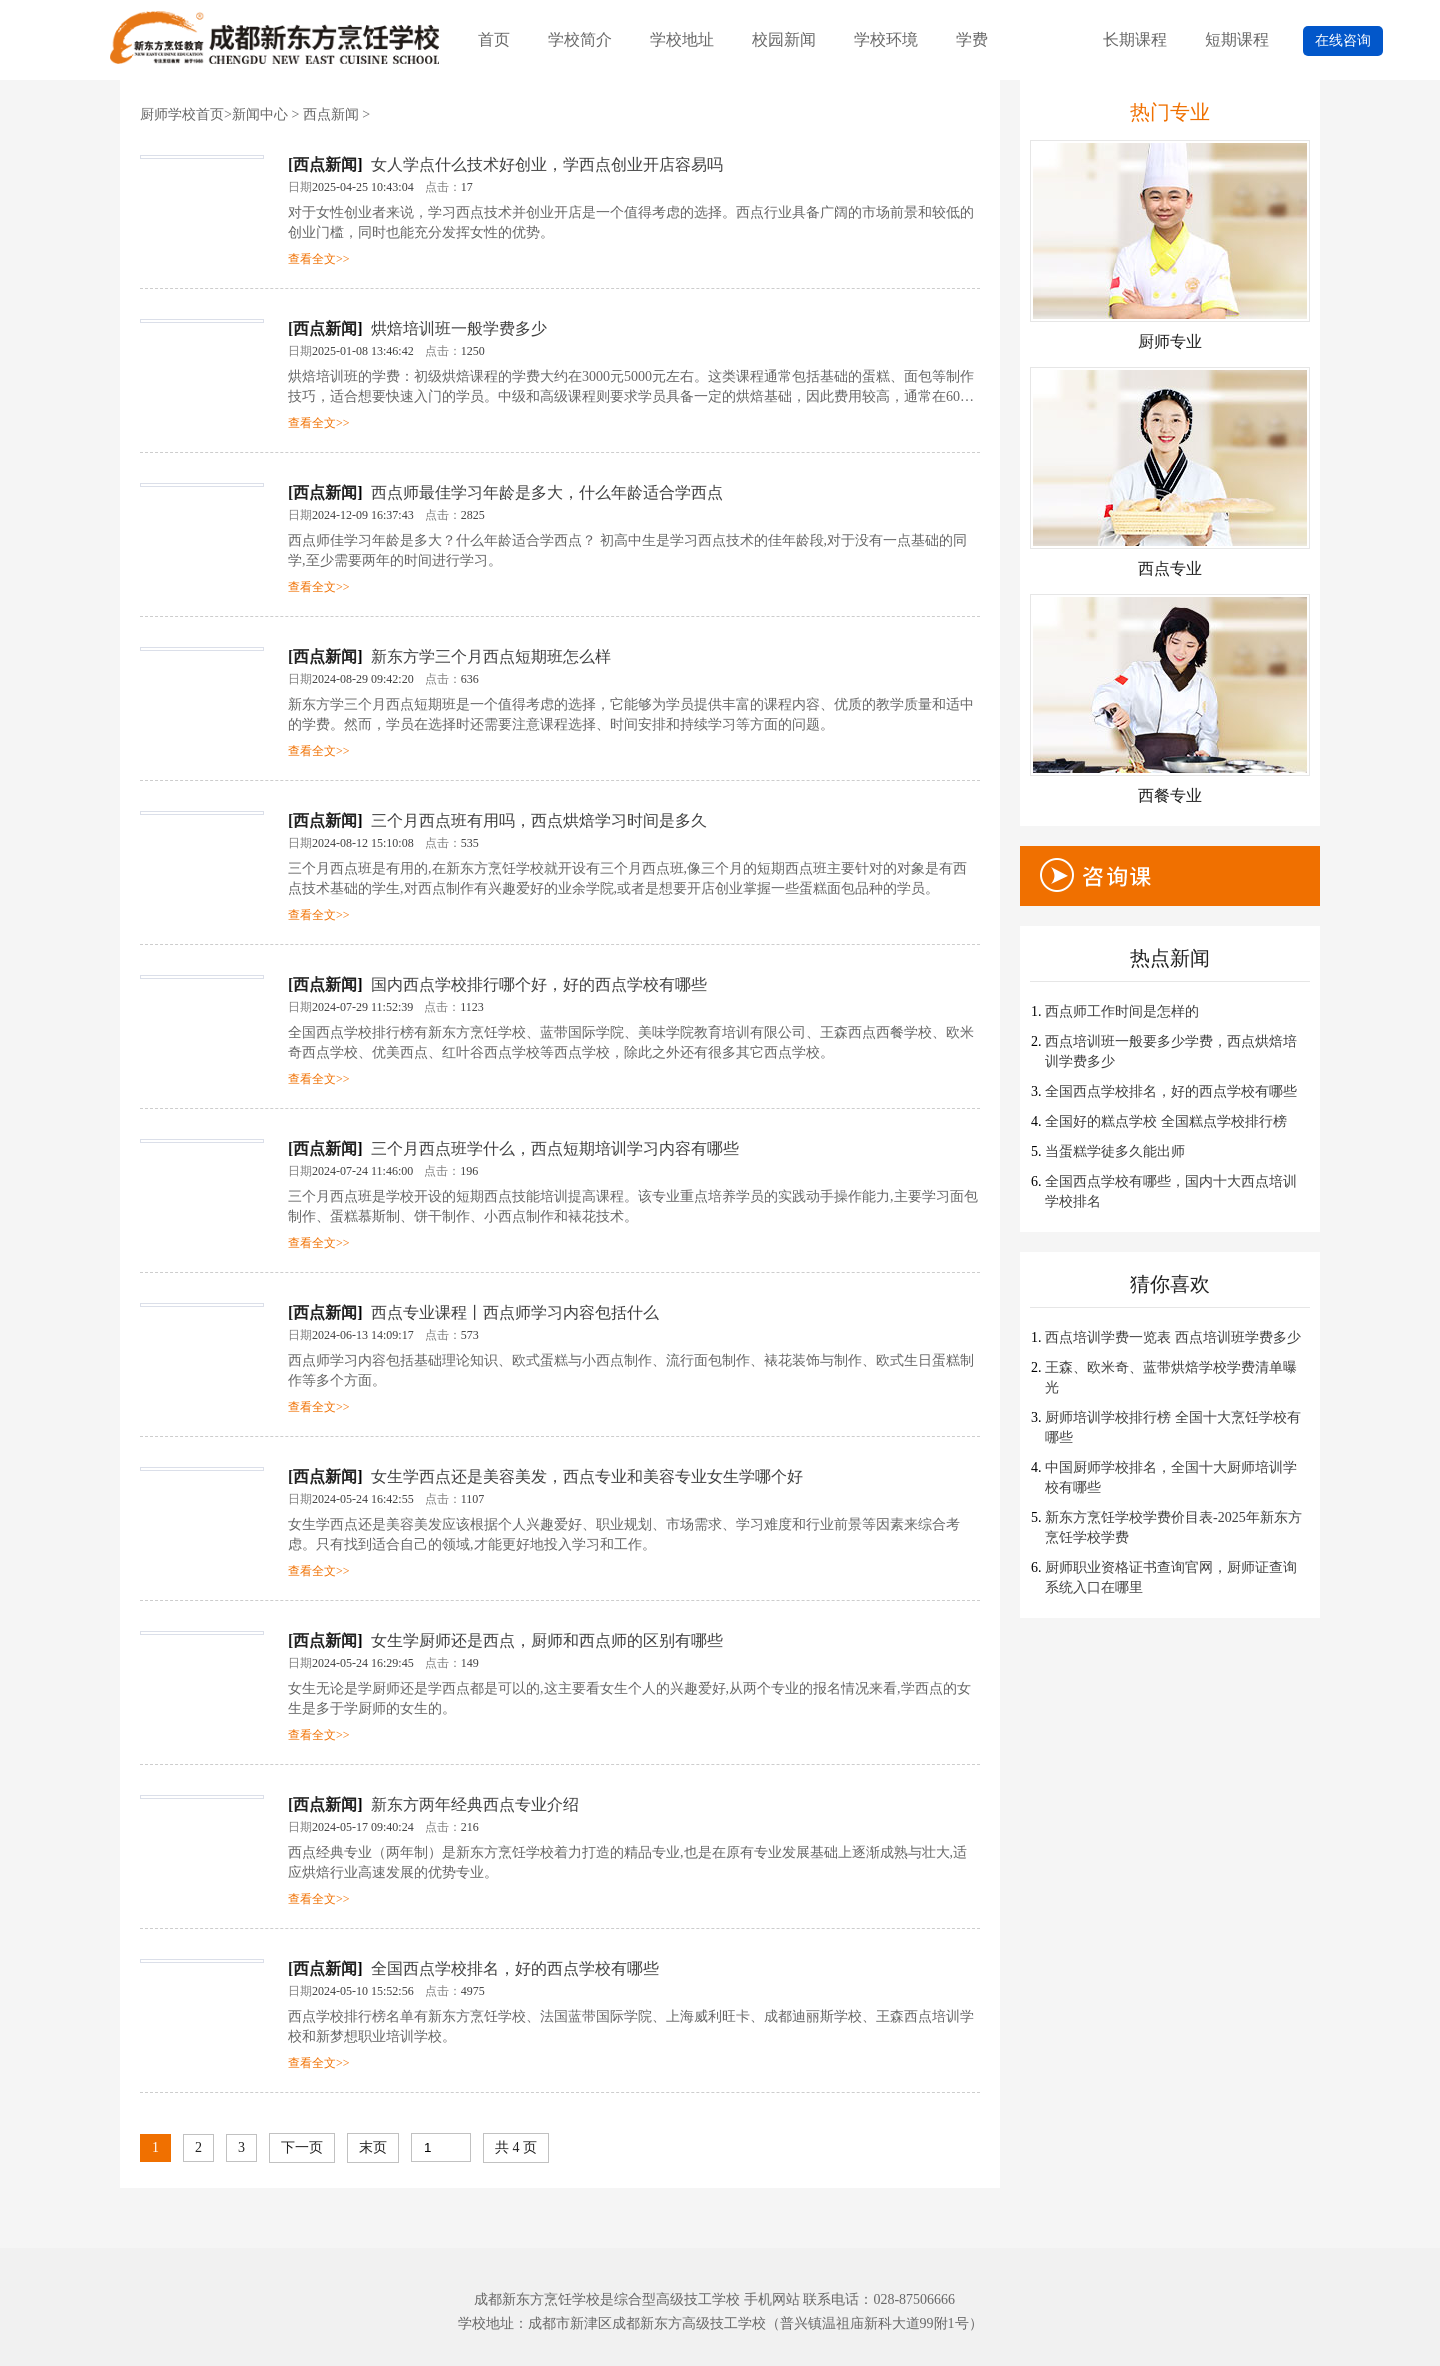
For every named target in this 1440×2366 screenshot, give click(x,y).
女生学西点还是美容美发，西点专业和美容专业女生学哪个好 (587, 1476)
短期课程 (1237, 39)
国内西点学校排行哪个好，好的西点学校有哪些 (539, 984)
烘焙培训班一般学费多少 (459, 328)
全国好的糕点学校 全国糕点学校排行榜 (1166, 1121)
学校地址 (682, 39)
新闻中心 (260, 114)
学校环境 (886, 39)
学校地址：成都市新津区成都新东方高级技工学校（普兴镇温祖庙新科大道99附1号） (720, 2323)
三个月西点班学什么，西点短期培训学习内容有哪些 (555, 1148)
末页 (373, 2147)
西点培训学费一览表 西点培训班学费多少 (1173, 1337)
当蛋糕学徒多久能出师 (1115, 1151)
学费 (972, 39)
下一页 (302, 2147)
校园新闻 (784, 39)
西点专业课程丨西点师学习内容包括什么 (515, 1312)
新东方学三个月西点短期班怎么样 (491, 656)
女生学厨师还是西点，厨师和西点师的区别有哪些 (547, 1640)
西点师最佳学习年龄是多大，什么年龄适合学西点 (547, 492)
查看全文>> (319, 259)
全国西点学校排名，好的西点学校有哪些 (515, 1968)
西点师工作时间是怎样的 (1122, 1011)
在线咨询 (1343, 40)
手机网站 (772, 2299)
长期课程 (1135, 39)
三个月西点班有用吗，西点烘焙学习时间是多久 (539, 820)
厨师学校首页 (182, 114)
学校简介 (580, 39)
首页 (494, 39)
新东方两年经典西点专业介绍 (475, 1804)
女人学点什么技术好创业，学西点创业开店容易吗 (547, 164)
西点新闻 (331, 114)
